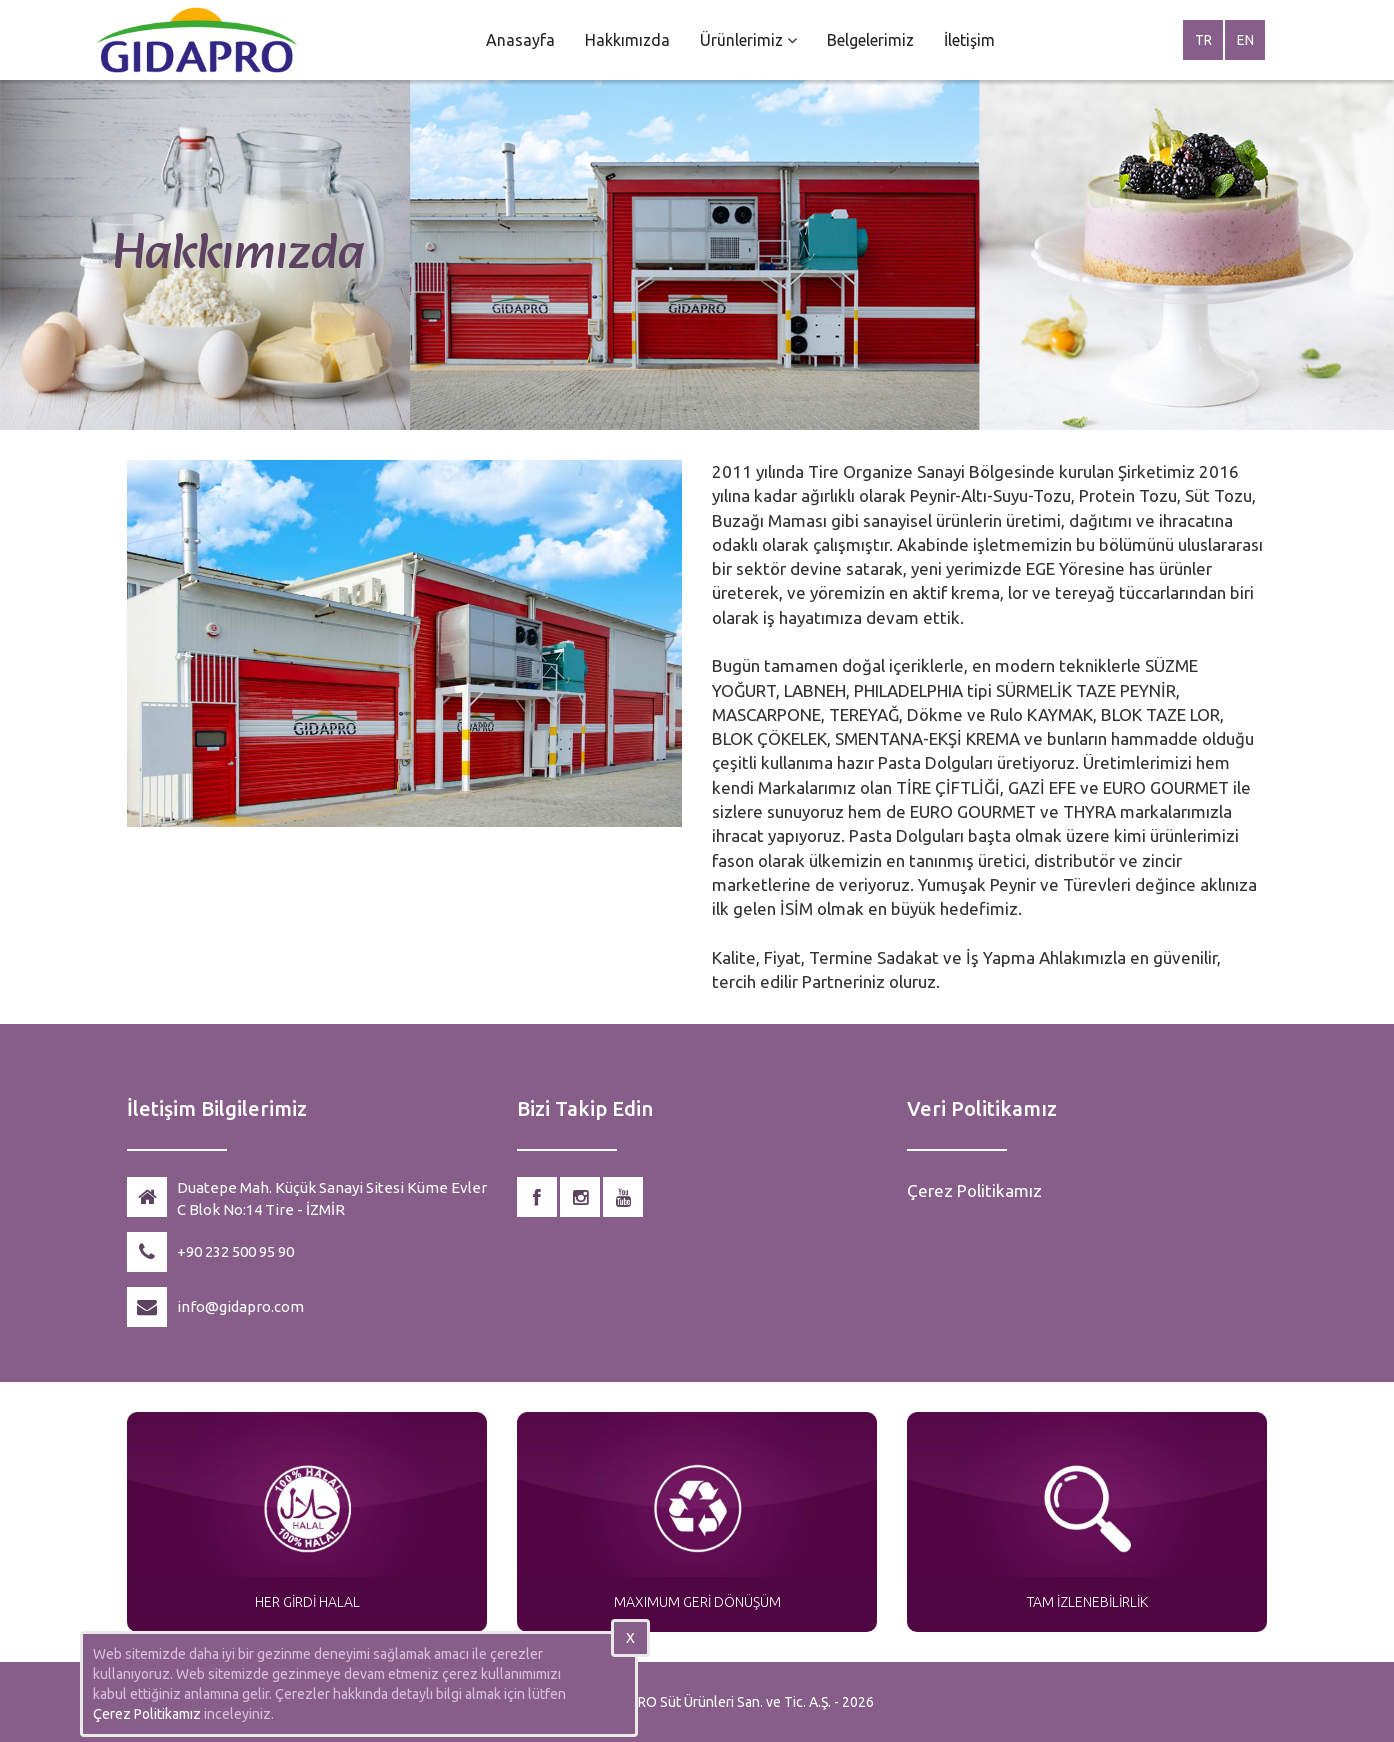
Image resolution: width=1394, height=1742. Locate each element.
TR (1203, 40)
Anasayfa (520, 40)
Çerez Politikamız (974, 1190)
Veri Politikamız (982, 1108)
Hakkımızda (627, 40)
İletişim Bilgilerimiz (217, 1108)
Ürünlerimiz (748, 40)
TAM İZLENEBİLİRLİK (1087, 1602)
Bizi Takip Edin (585, 1108)
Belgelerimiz (870, 40)
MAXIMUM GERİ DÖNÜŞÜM (697, 1602)
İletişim (969, 40)
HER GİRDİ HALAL (307, 1602)
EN (1245, 40)
